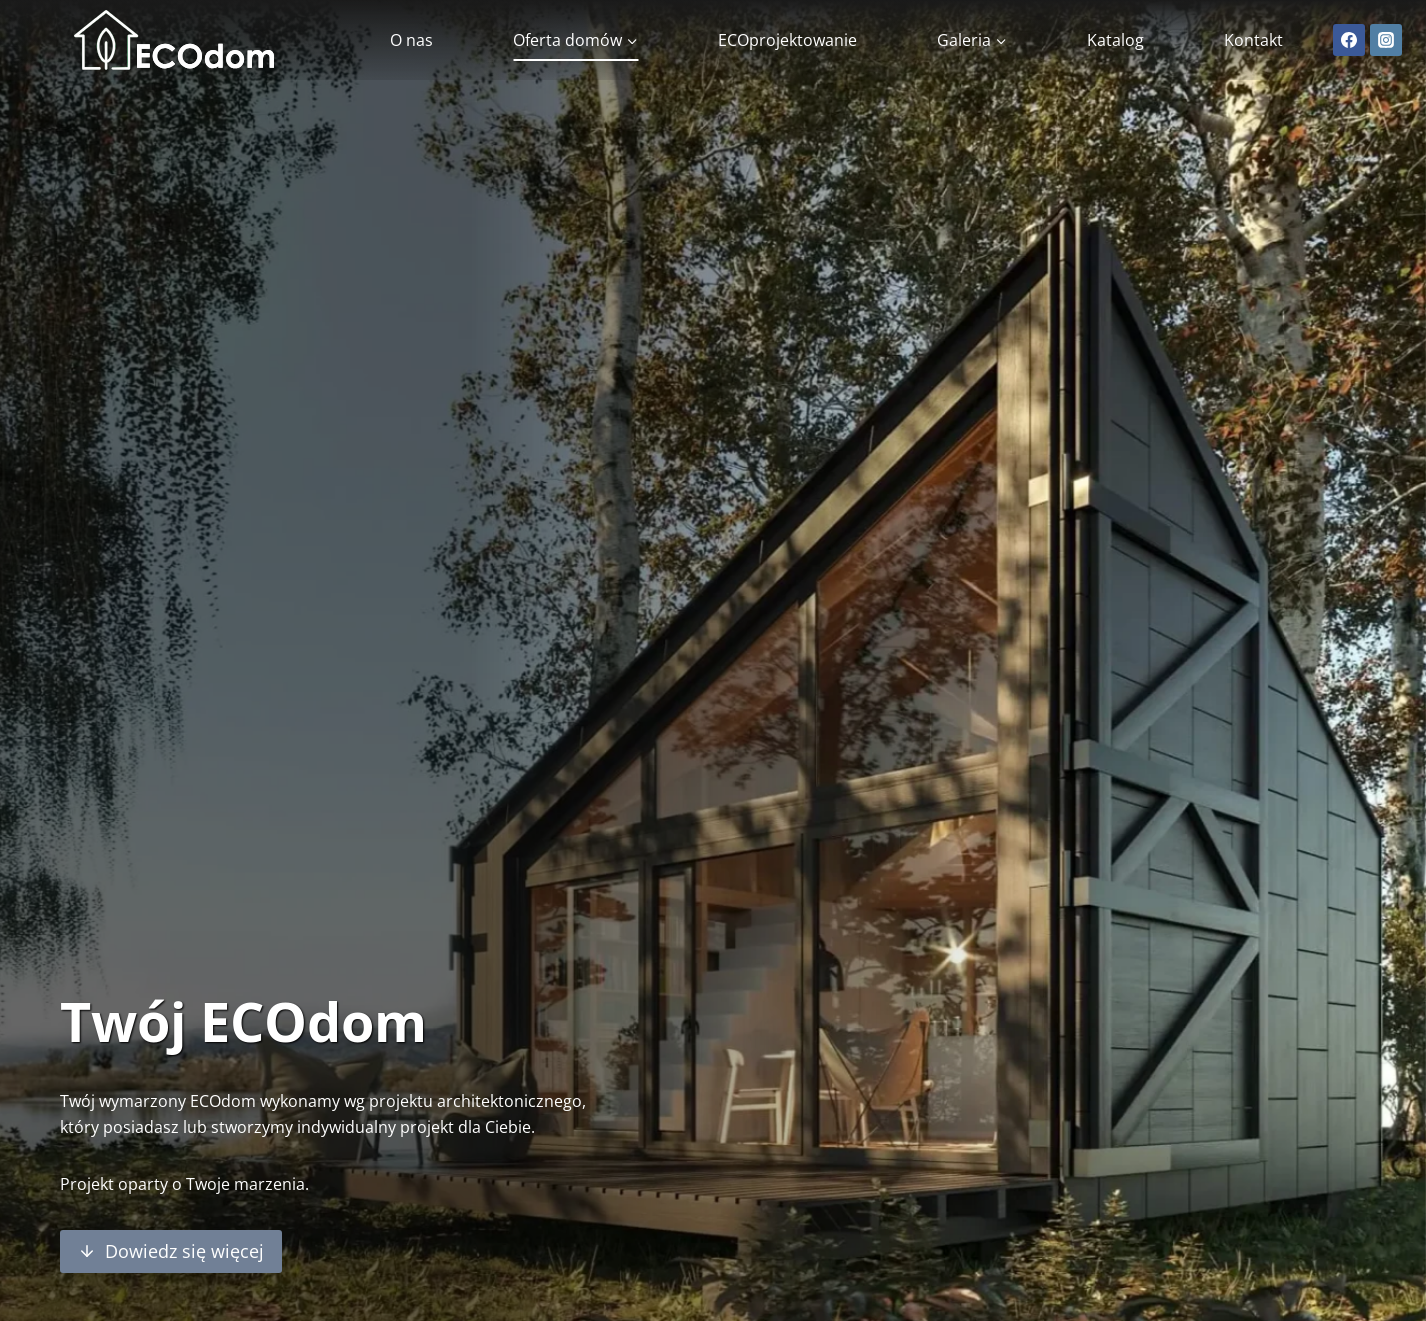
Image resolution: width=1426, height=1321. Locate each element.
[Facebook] (1349, 40)
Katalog (1115, 40)
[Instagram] (1386, 40)
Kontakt (1253, 40)
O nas (411, 40)
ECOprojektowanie (787, 40)
